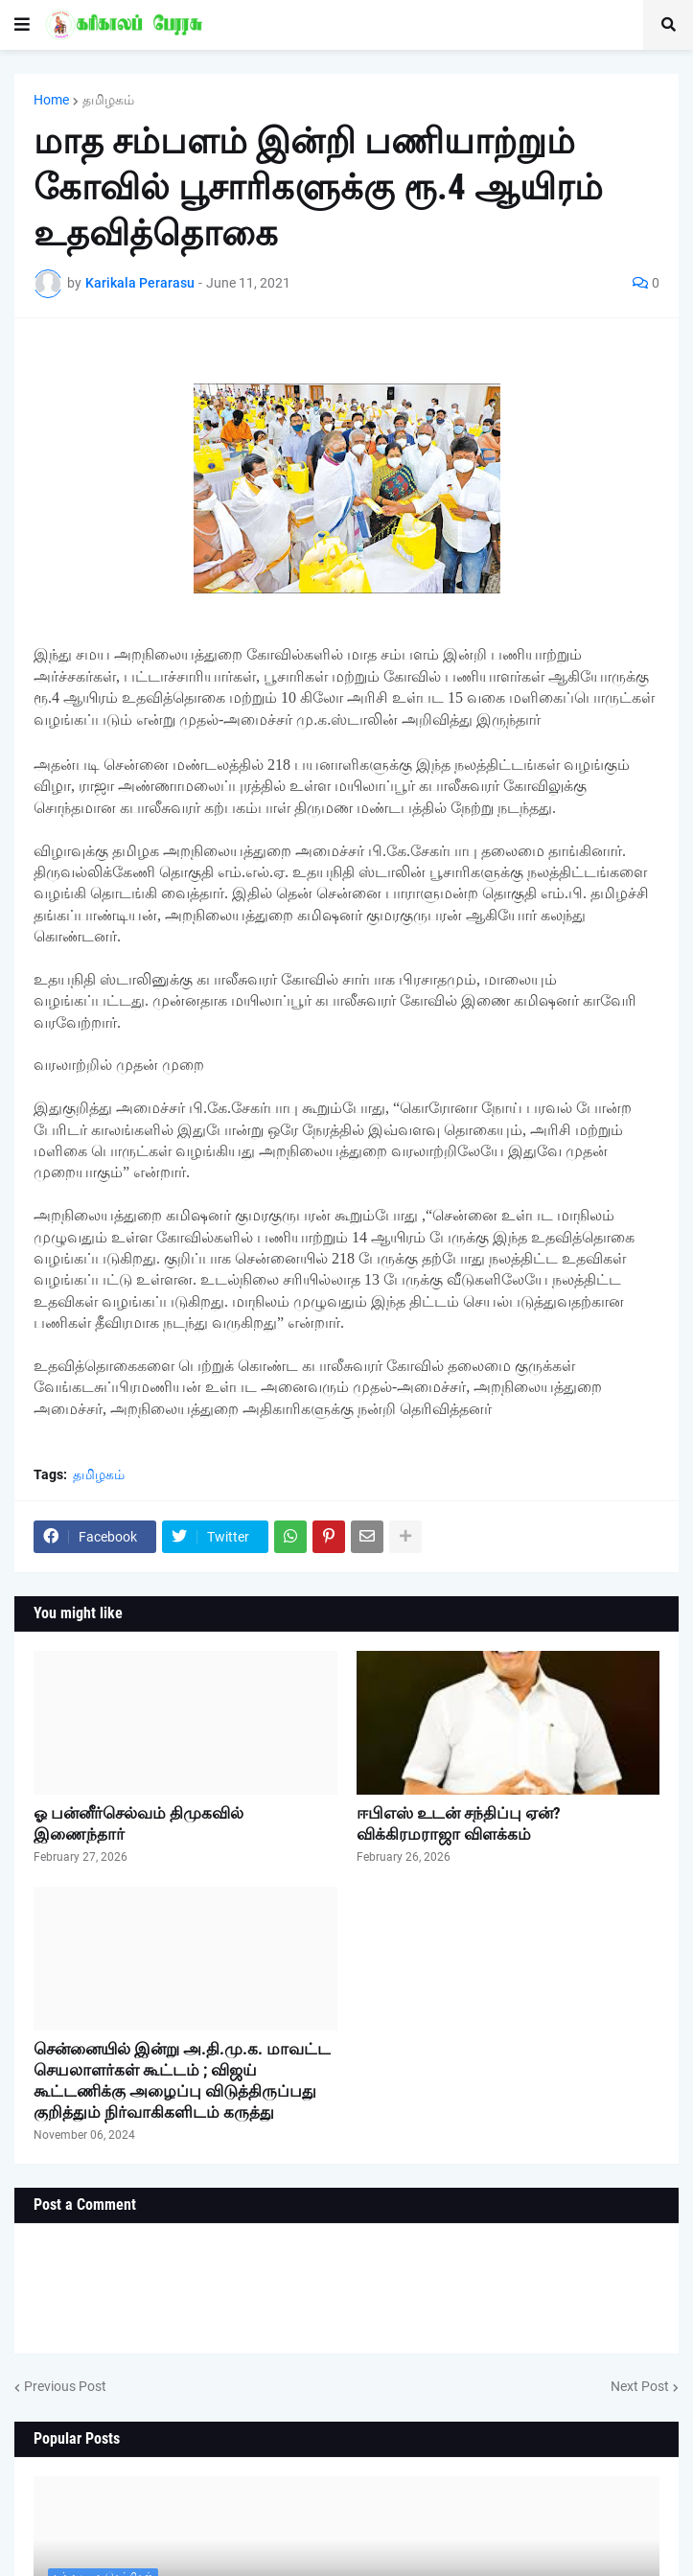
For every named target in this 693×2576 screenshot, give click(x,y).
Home (51, 99)
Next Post (640, 2386)
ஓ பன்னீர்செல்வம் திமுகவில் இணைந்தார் (138, 1823)
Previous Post (65, 2386)
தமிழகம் (108, 99)
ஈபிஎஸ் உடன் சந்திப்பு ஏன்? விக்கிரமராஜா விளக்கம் (459, 1823)
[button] (22, 25)
